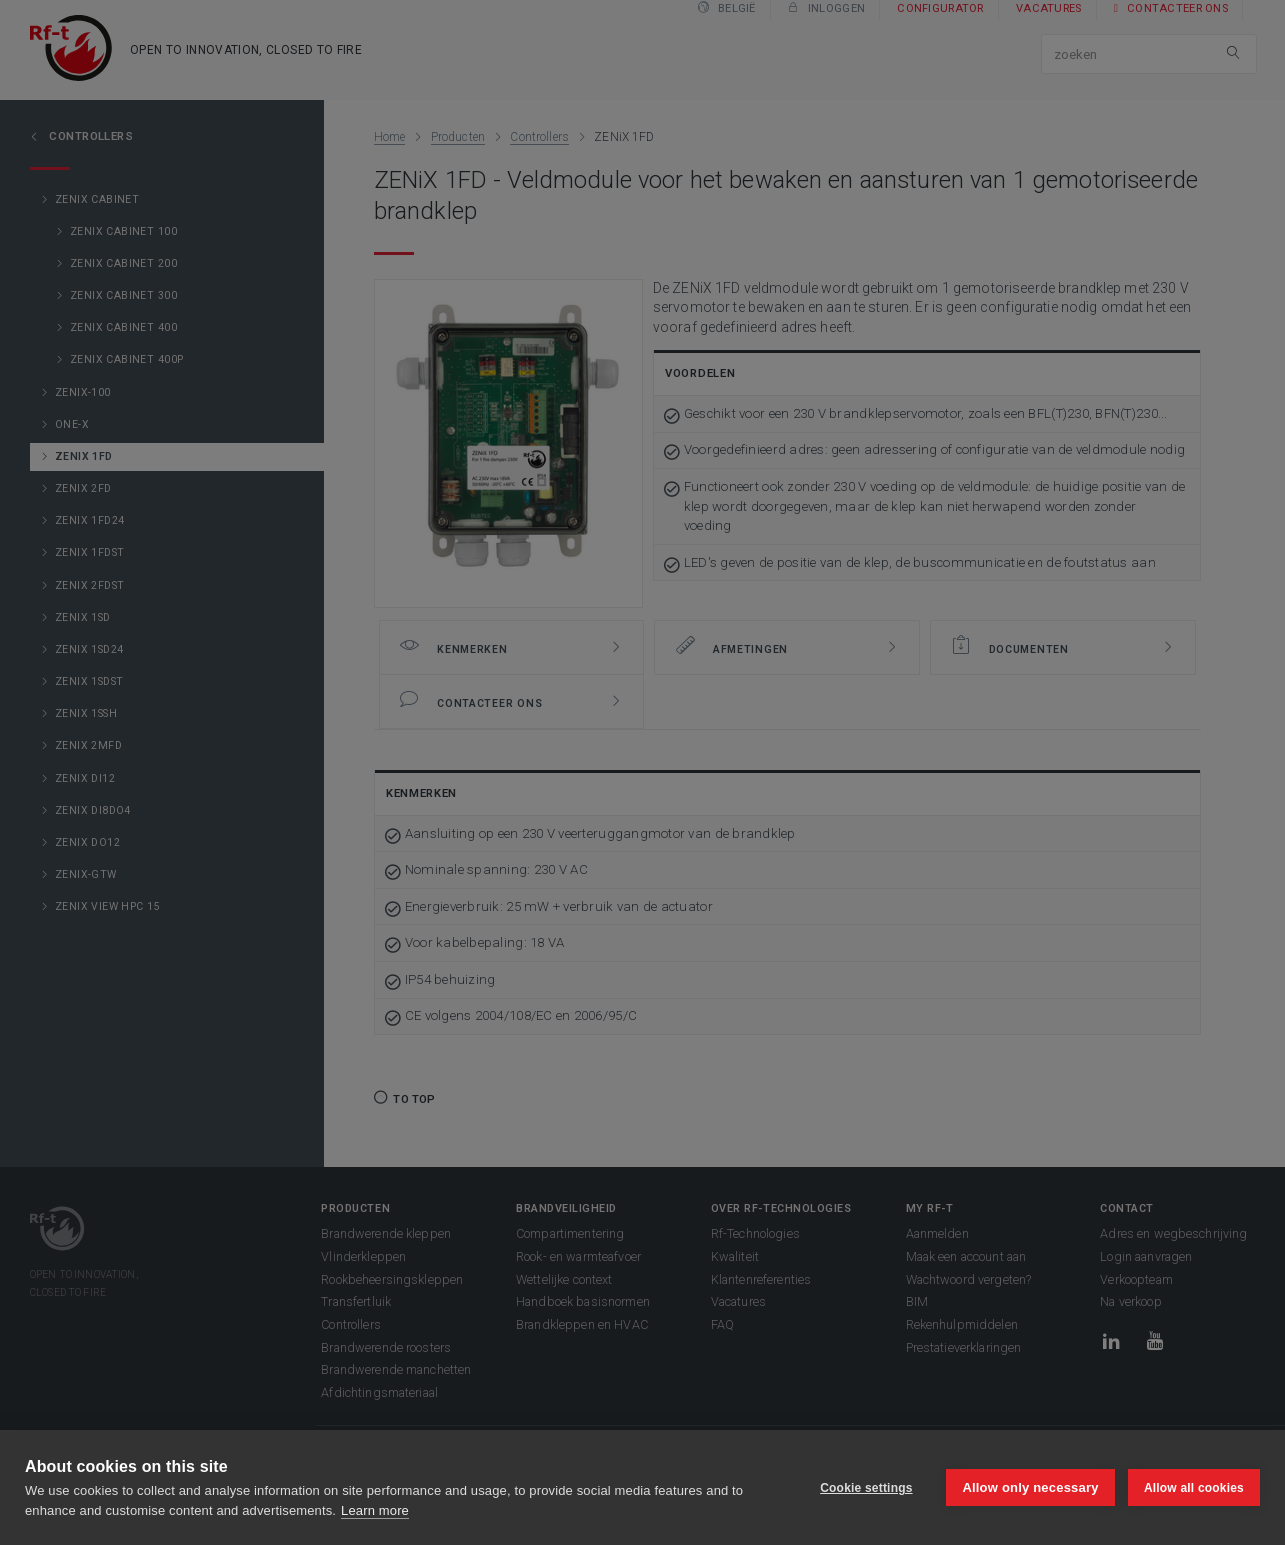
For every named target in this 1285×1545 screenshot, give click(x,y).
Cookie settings (865, 1488)
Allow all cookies (1194, 1488)
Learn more (375, 1510)
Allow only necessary (1030, 1487)
